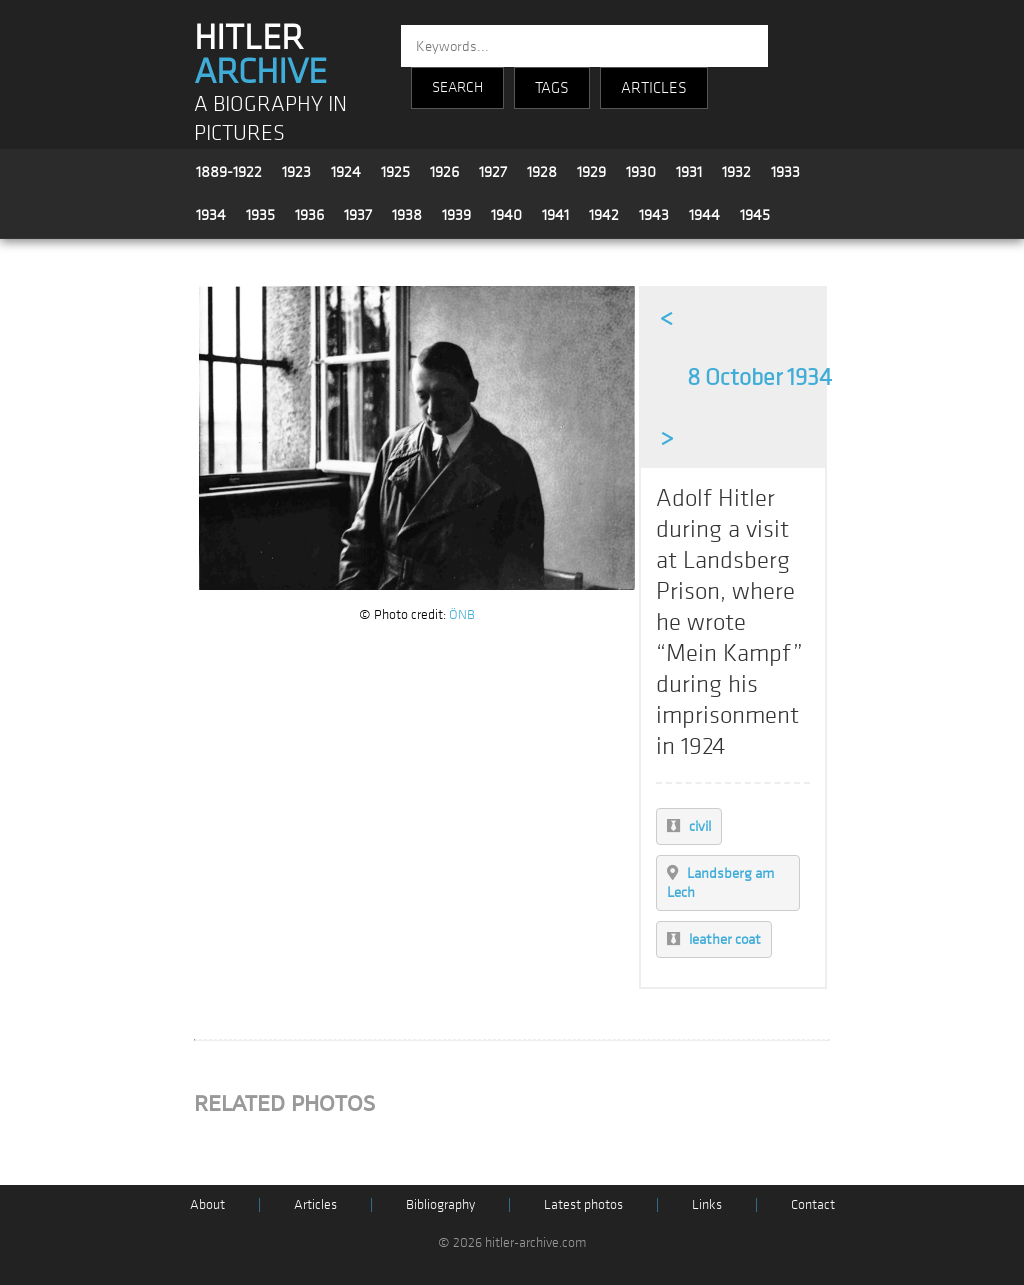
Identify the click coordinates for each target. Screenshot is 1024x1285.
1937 (358, 215)
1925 (395, 172)
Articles (315, 1204)
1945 (755, 215)
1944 (704, 215)
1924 (346, 172)
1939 (456, 215)
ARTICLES (654, 88)
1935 (260, 215)
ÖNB (462, 614)
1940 (506, 215)
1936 (309, 215)
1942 (604, 215)
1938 (407, 215)
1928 (542, 172)
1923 (296, 172)
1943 (654, 215)
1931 (689, 172)
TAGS (552, 88)
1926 (444, 172)
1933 (785, 172)
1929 (591, 172)
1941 (555, 215)
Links (707, 1204)
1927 (493, 172)
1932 (736, 172)
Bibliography (440, 1204)
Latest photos (583, 1204)
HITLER (260, 55)
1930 (641, 172)
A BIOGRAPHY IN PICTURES (270, 119)
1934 (211, 215)
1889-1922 (229, 172)
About (207, 1204)
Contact (813, 1204)
